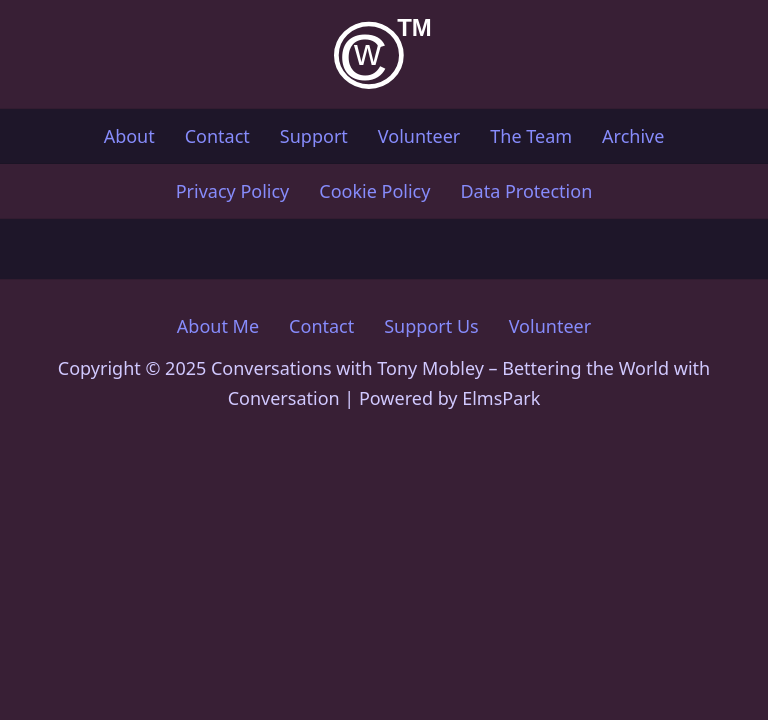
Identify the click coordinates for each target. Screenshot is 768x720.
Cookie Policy (374, 191)
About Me (218, 326)
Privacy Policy (233, 191)
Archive (633, 136)
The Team (531, 136)
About (129, 136)
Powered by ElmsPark (449, 398)
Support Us (431, 326)
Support (314, 136)
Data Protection (526, 191)
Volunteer (419, 136)
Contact (217, 136)
